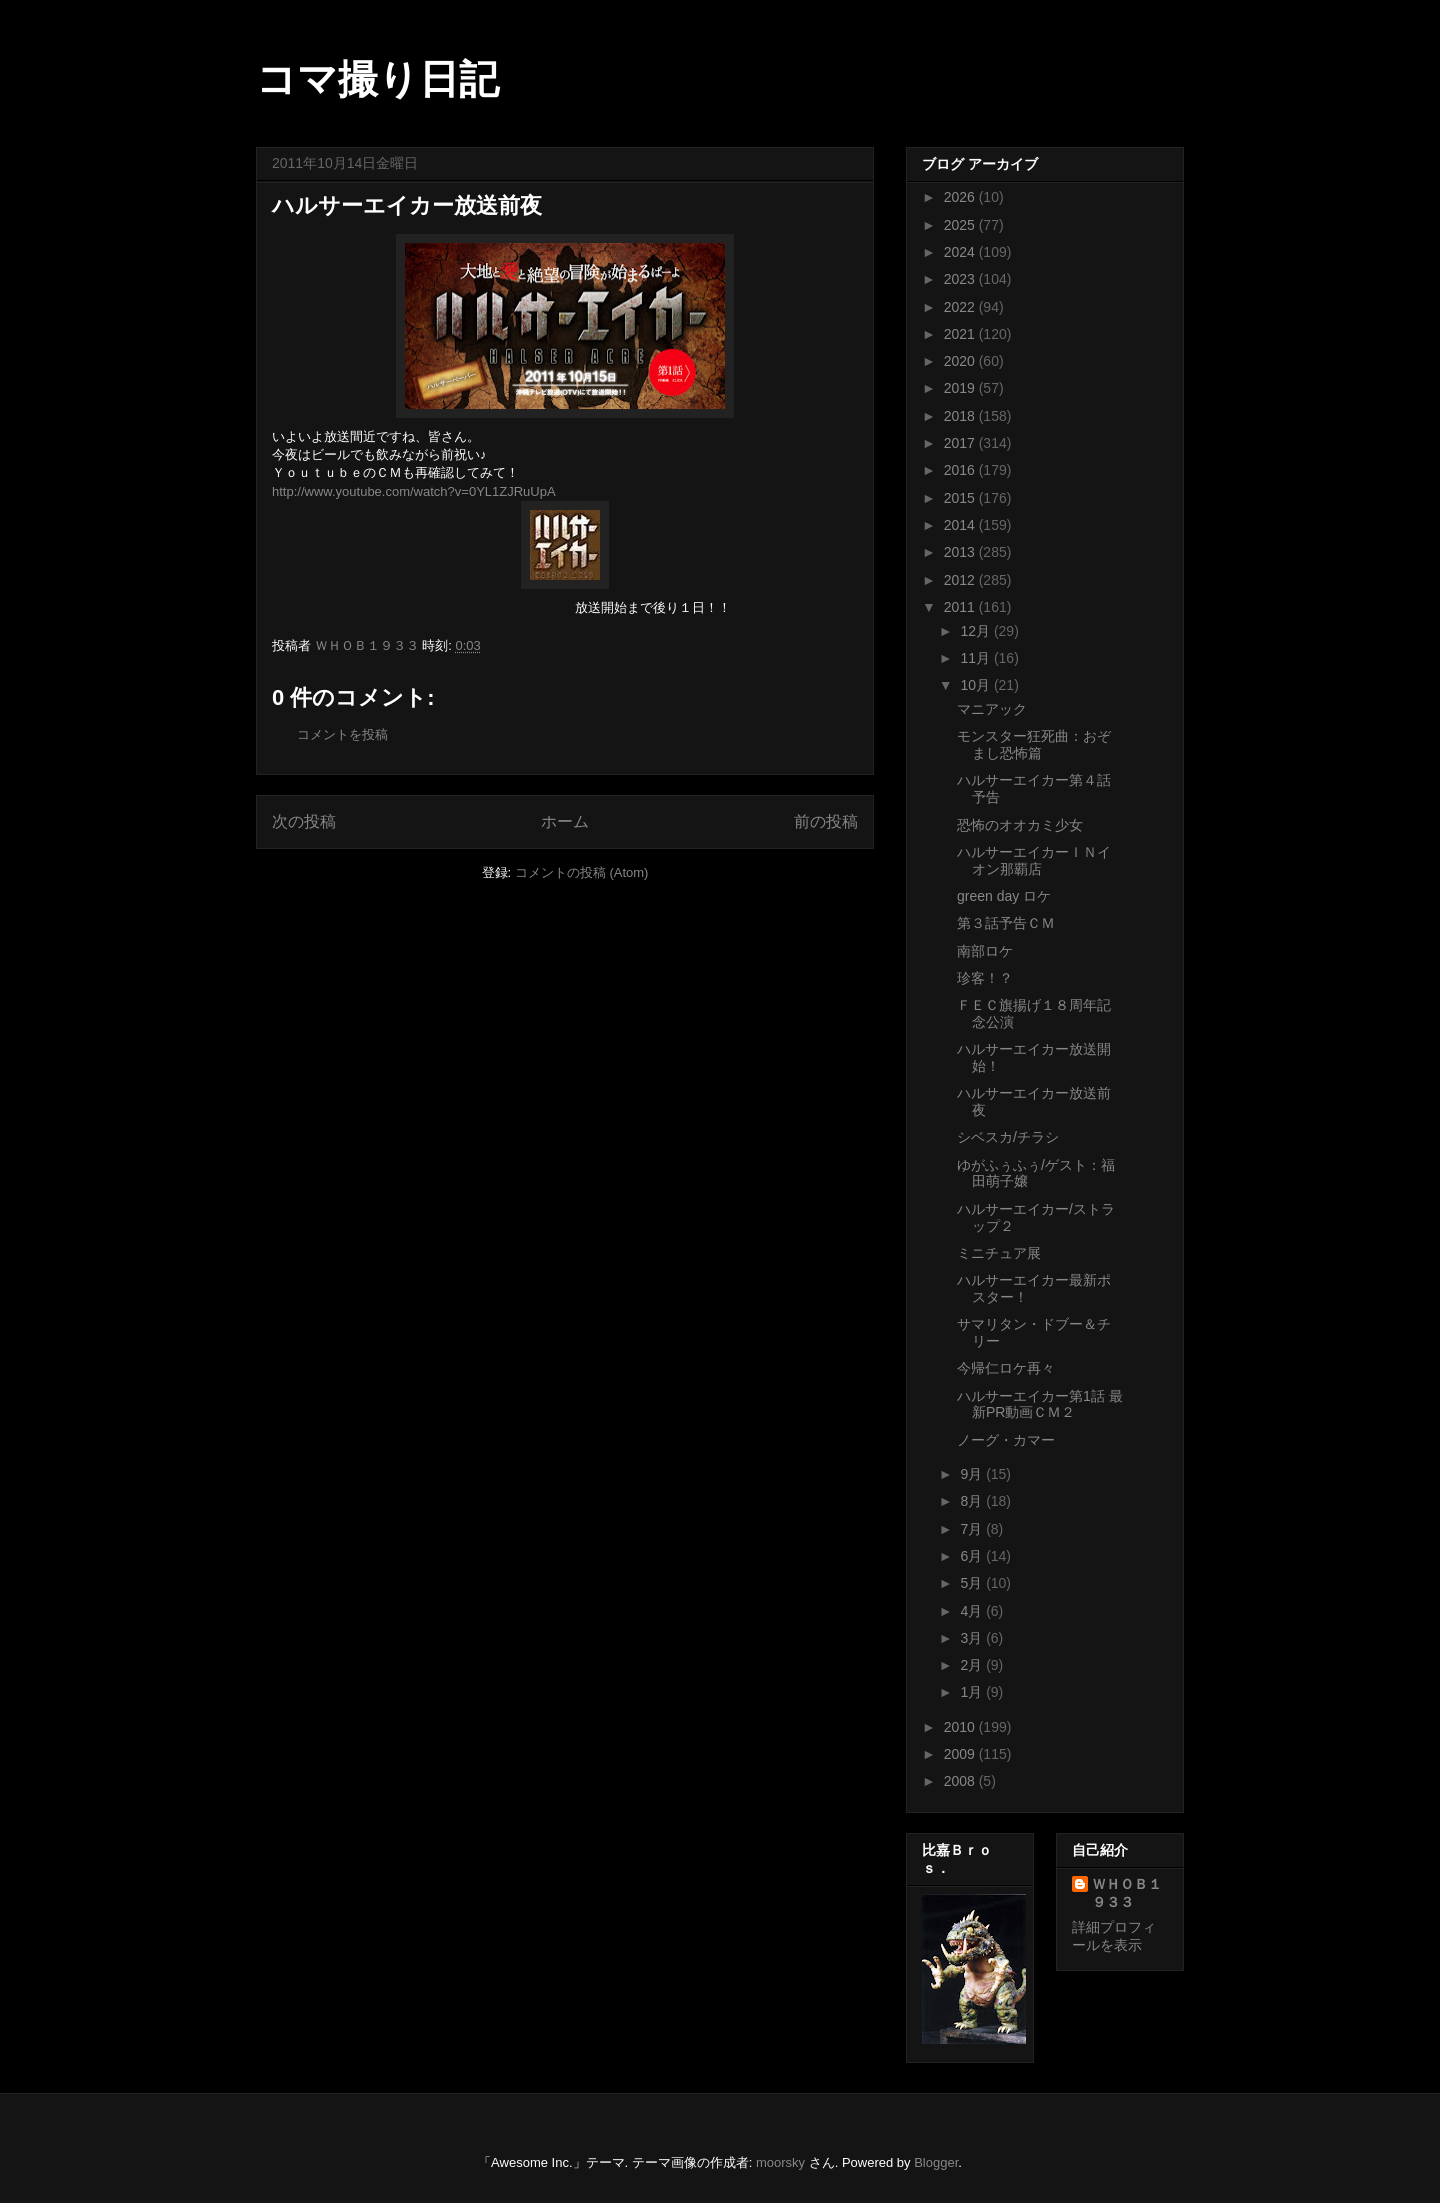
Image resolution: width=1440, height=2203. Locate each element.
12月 (976, 631)
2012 (961, 580)
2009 (961, 1754)
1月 (973, 1692)
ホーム (565, 821)
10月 (976, 685)
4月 (973, 1611)
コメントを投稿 (342, 734)
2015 (961, 498)
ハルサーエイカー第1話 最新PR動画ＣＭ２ (1040, 1404)
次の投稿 (304, 821)
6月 (973, 1556)
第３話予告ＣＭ (1006, 923)
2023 (961, 279)
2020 (961, 361)
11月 (976, 658)
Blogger (936, 2162)
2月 (973, 1665)
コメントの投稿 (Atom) (582, 872)
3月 (973, 1638)
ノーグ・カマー (1006, 1440)
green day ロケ (1004, 896)
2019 (961, 388)
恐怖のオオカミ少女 (1020, 825)
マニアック (992, 709)
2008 (961, 1781)
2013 (961, 552)
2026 (961, 197)
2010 (961, 1727)
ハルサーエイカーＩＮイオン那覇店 (1034, 860)
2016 (961, 470)
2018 (961, 416)
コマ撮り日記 (377, 79)
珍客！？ (985, 978)
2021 (961, 334)
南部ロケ (985, 951)
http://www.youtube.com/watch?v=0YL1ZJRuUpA (414, 491)
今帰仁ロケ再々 (1006, 1368)
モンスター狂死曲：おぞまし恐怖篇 (1034, 744)
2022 (961, 307)
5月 (973, 1583)
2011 (961, 607)
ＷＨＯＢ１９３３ (1127, 1893)
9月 (973, 1474)
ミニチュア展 (999, 1253)
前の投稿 (826, 821)
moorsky (780, 2162)
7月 (973, 1529)
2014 (961, 525)
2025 (961, 225)
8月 (973, 1501)
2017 (961, 443)
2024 (961, 252)
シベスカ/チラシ (1008, 1137)
